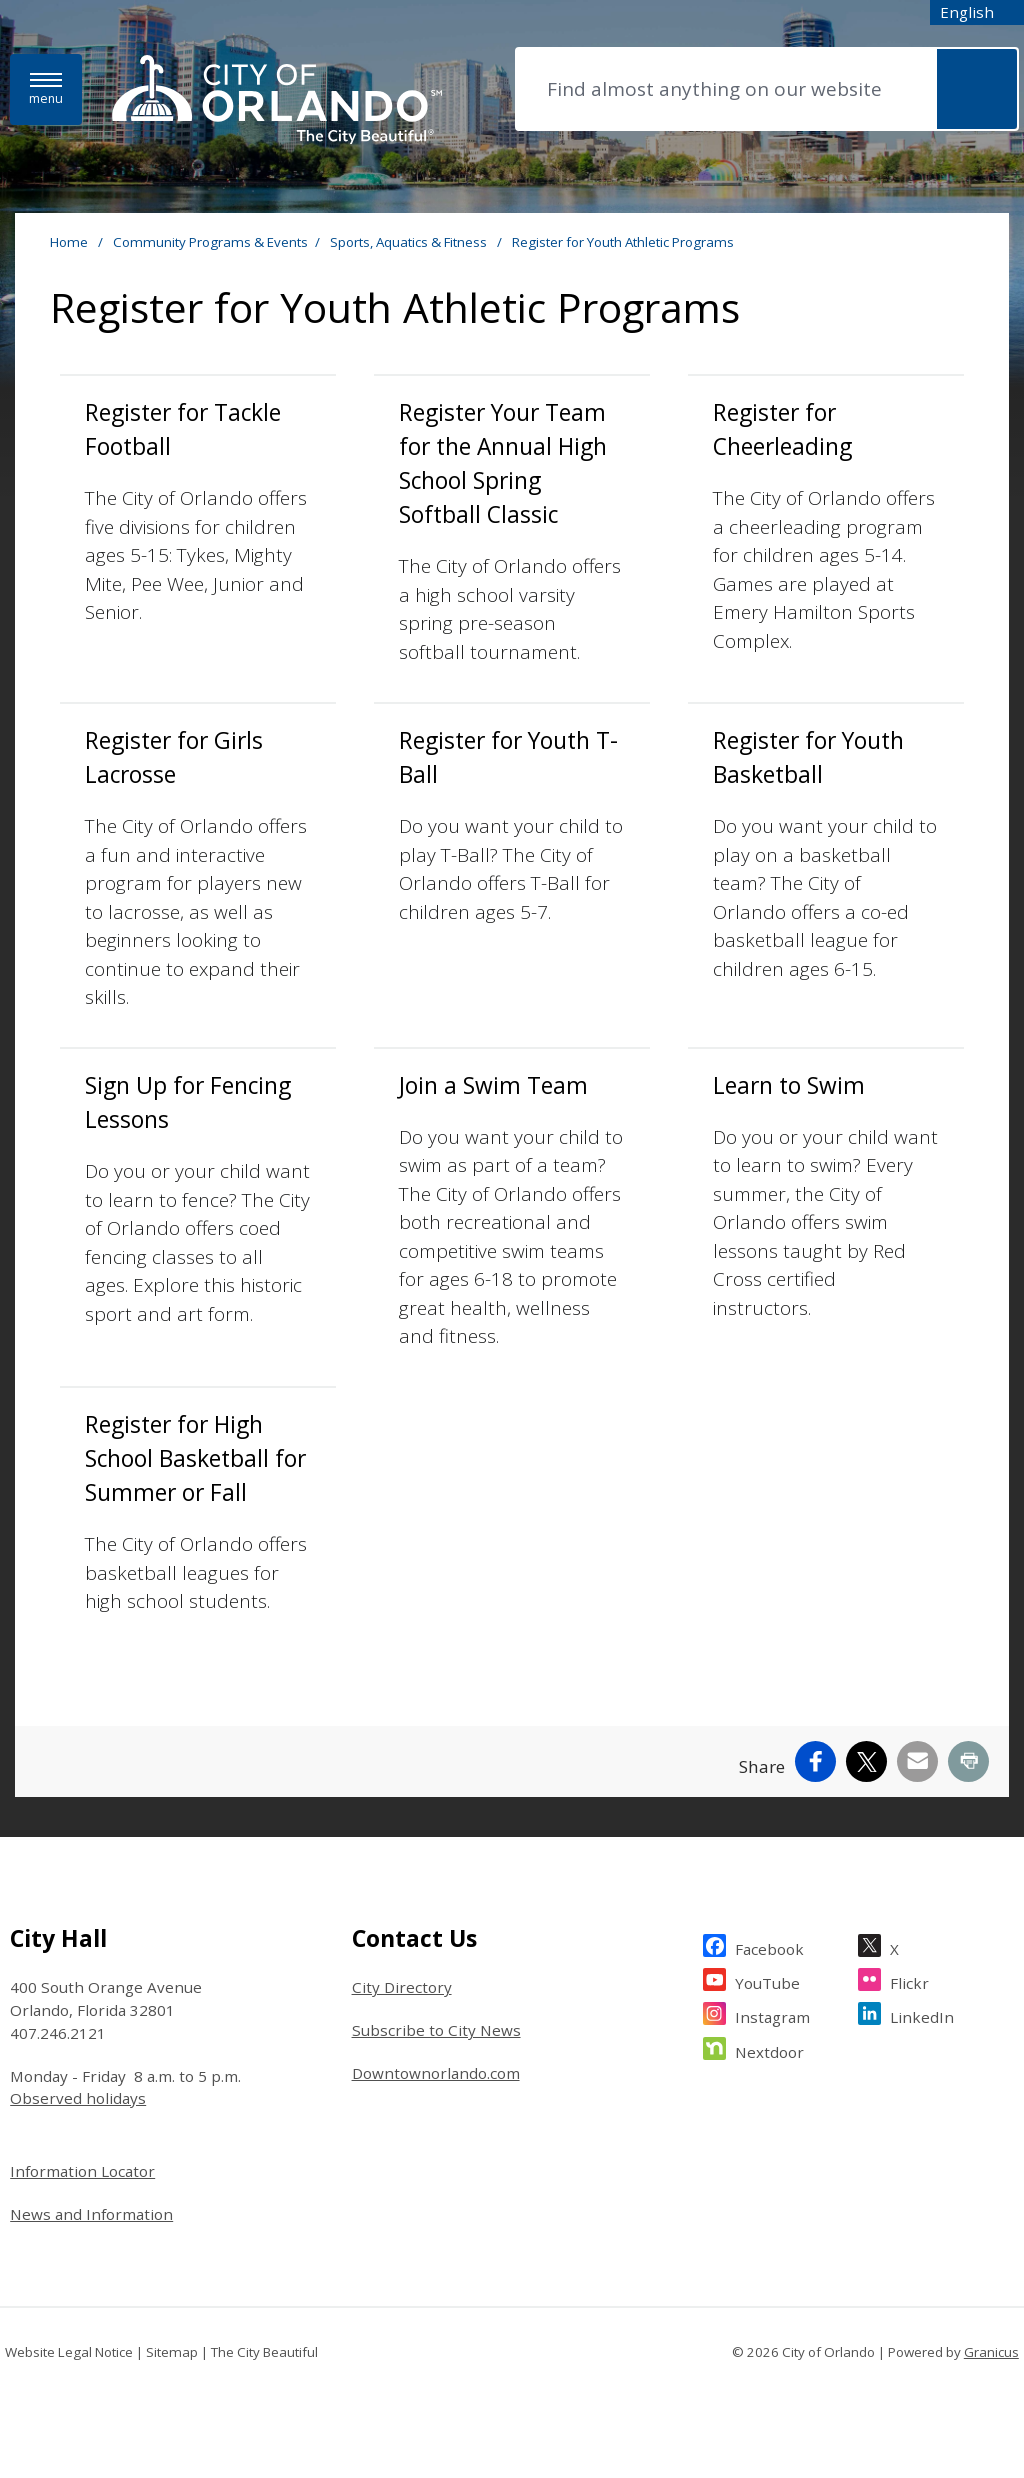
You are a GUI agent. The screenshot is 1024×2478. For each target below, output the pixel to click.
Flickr (909, 1980)
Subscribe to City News (436, 2030)
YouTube (767, 1980)
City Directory (402, 1987)
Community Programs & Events (210, 242)
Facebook (769, 1946)
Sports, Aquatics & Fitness (410, 242)
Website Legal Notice (69, 2352)
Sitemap (172, 2352)
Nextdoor (769, 2049)
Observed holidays (78, 2098)
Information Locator (82, 2171)
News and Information (91, 2214)
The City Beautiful (264, 2352)
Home (69, 242)
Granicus (991, 2352)
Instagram (772, 2014)
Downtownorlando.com (436, 2073)
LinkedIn (922, 2014)
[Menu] (46, 89)
